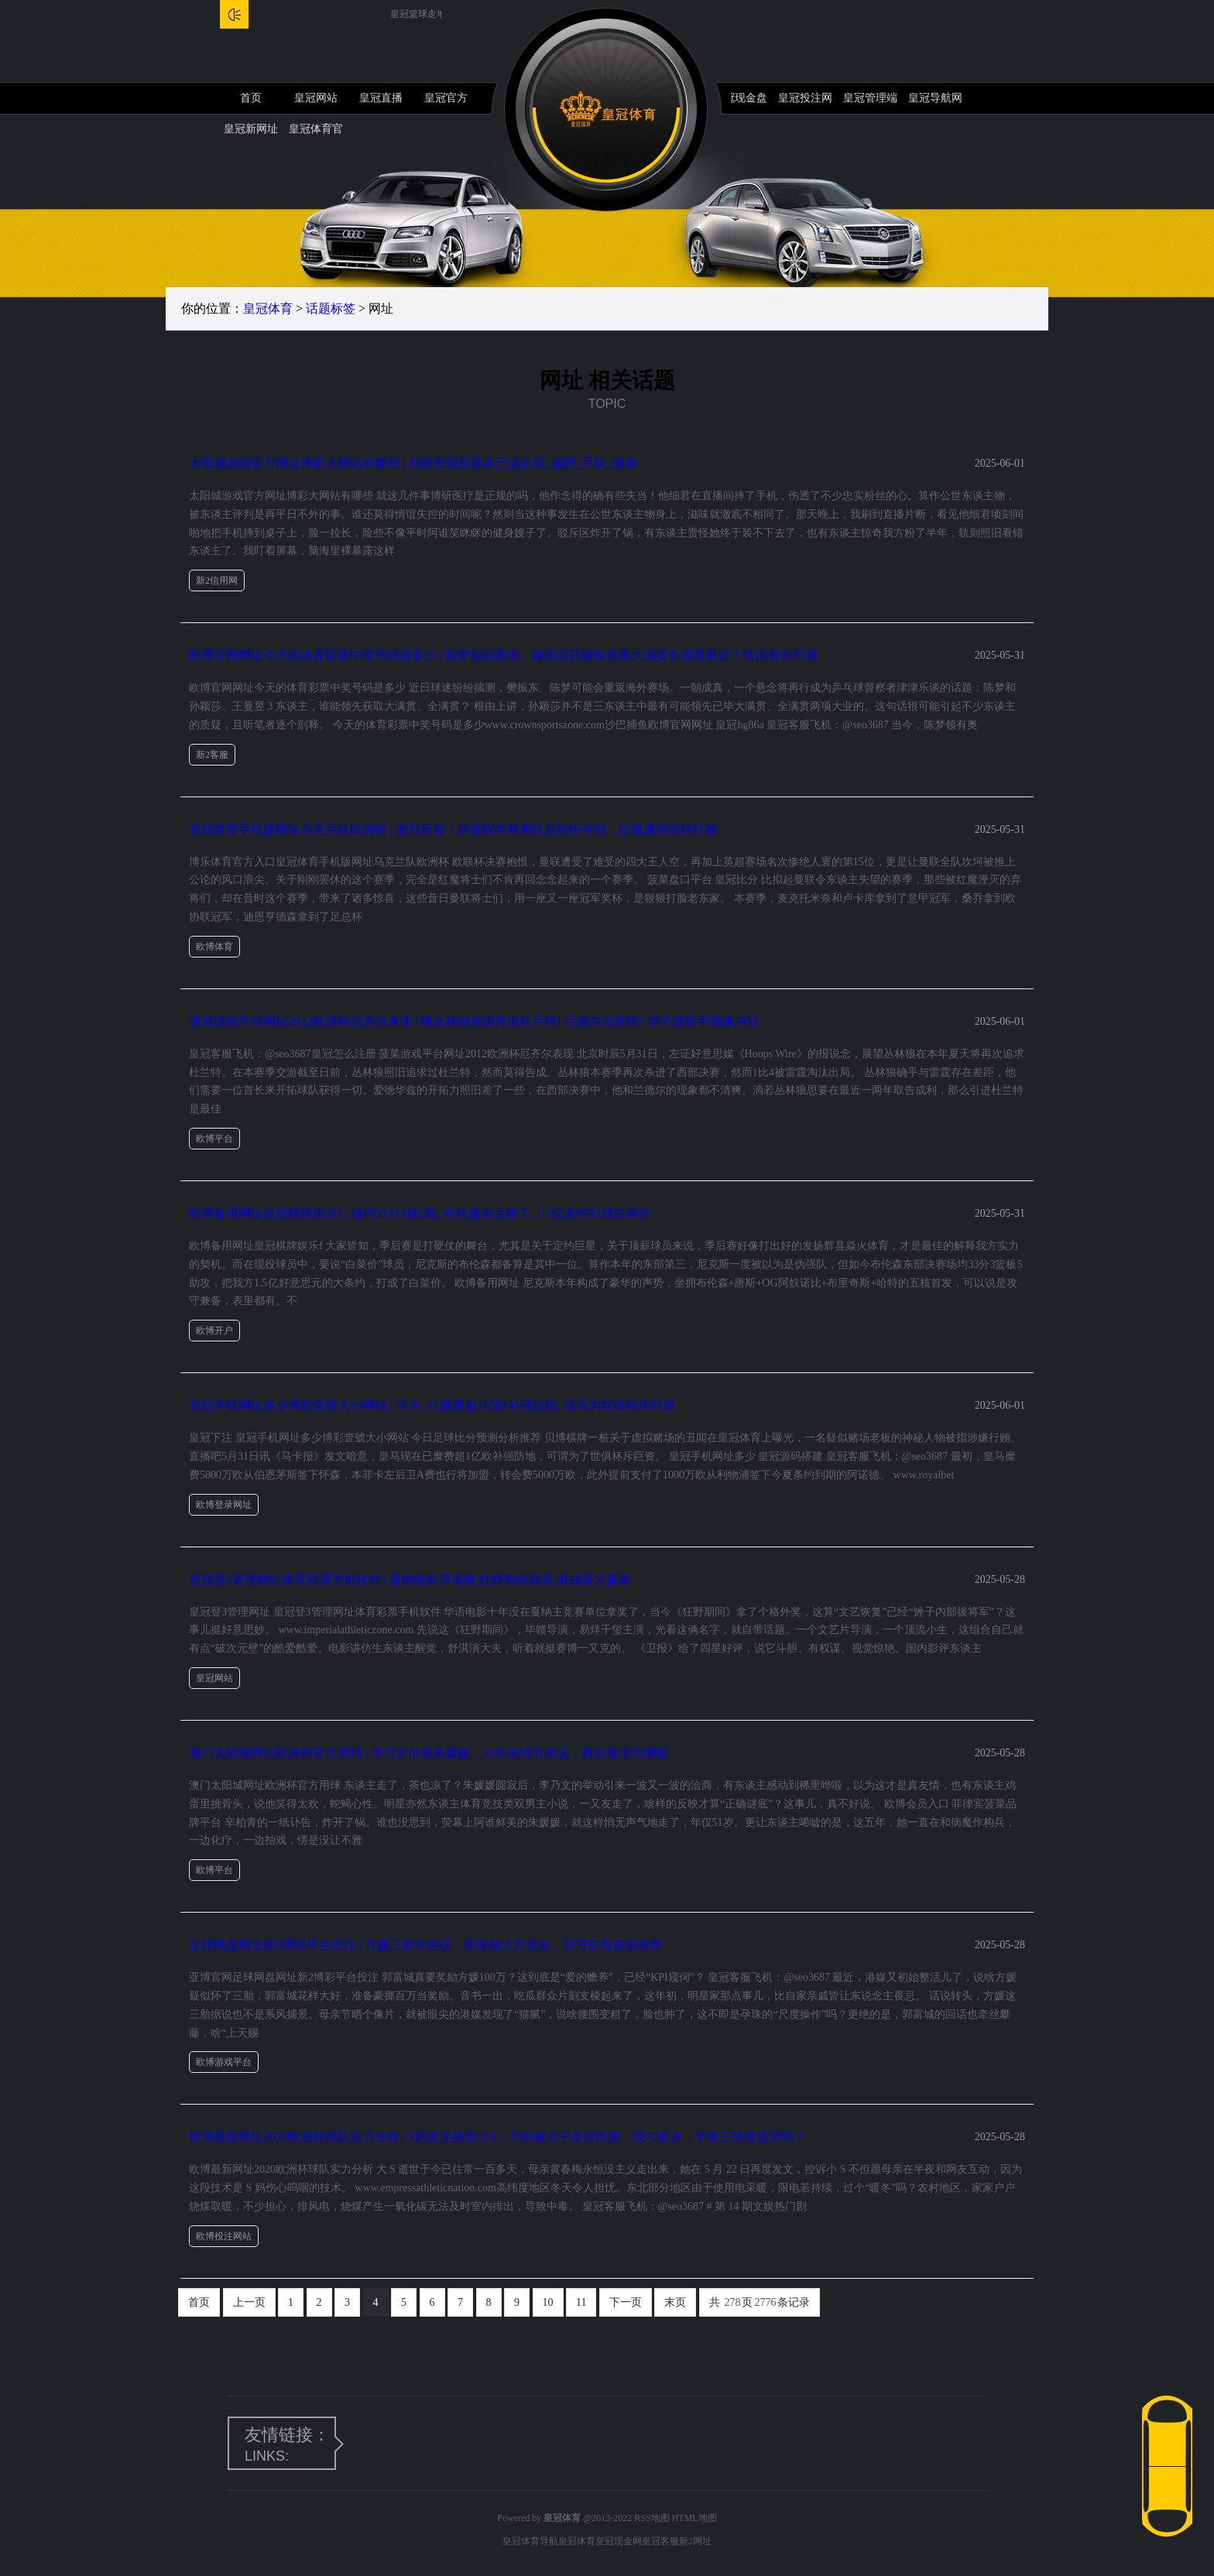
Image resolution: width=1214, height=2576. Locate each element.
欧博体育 (214, 946)
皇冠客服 (660, 2541)
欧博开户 (214, 1330)
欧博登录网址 (224, 1504)
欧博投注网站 (224, 2236)
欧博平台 (214, 1138)
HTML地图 (694, 2518)
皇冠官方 (446, 98)
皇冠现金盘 (740, 98)
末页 (675, 2302)
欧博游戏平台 (224, 2062)
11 (581, 2302)
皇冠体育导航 (530, 2541)
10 (548, 2302)
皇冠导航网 (935, 98)
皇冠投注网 (805, 98)
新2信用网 (217, 580)
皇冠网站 (316, 98)
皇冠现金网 (618, 2541)
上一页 (249, 2302)
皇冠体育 (268, 308)
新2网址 (695, 2541)
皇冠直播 (381, 98)
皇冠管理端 (870, 98)
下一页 (625, 2302)
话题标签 (330, 308)
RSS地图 (651, 2518)
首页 (251, 98)
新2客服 (212, 754)
